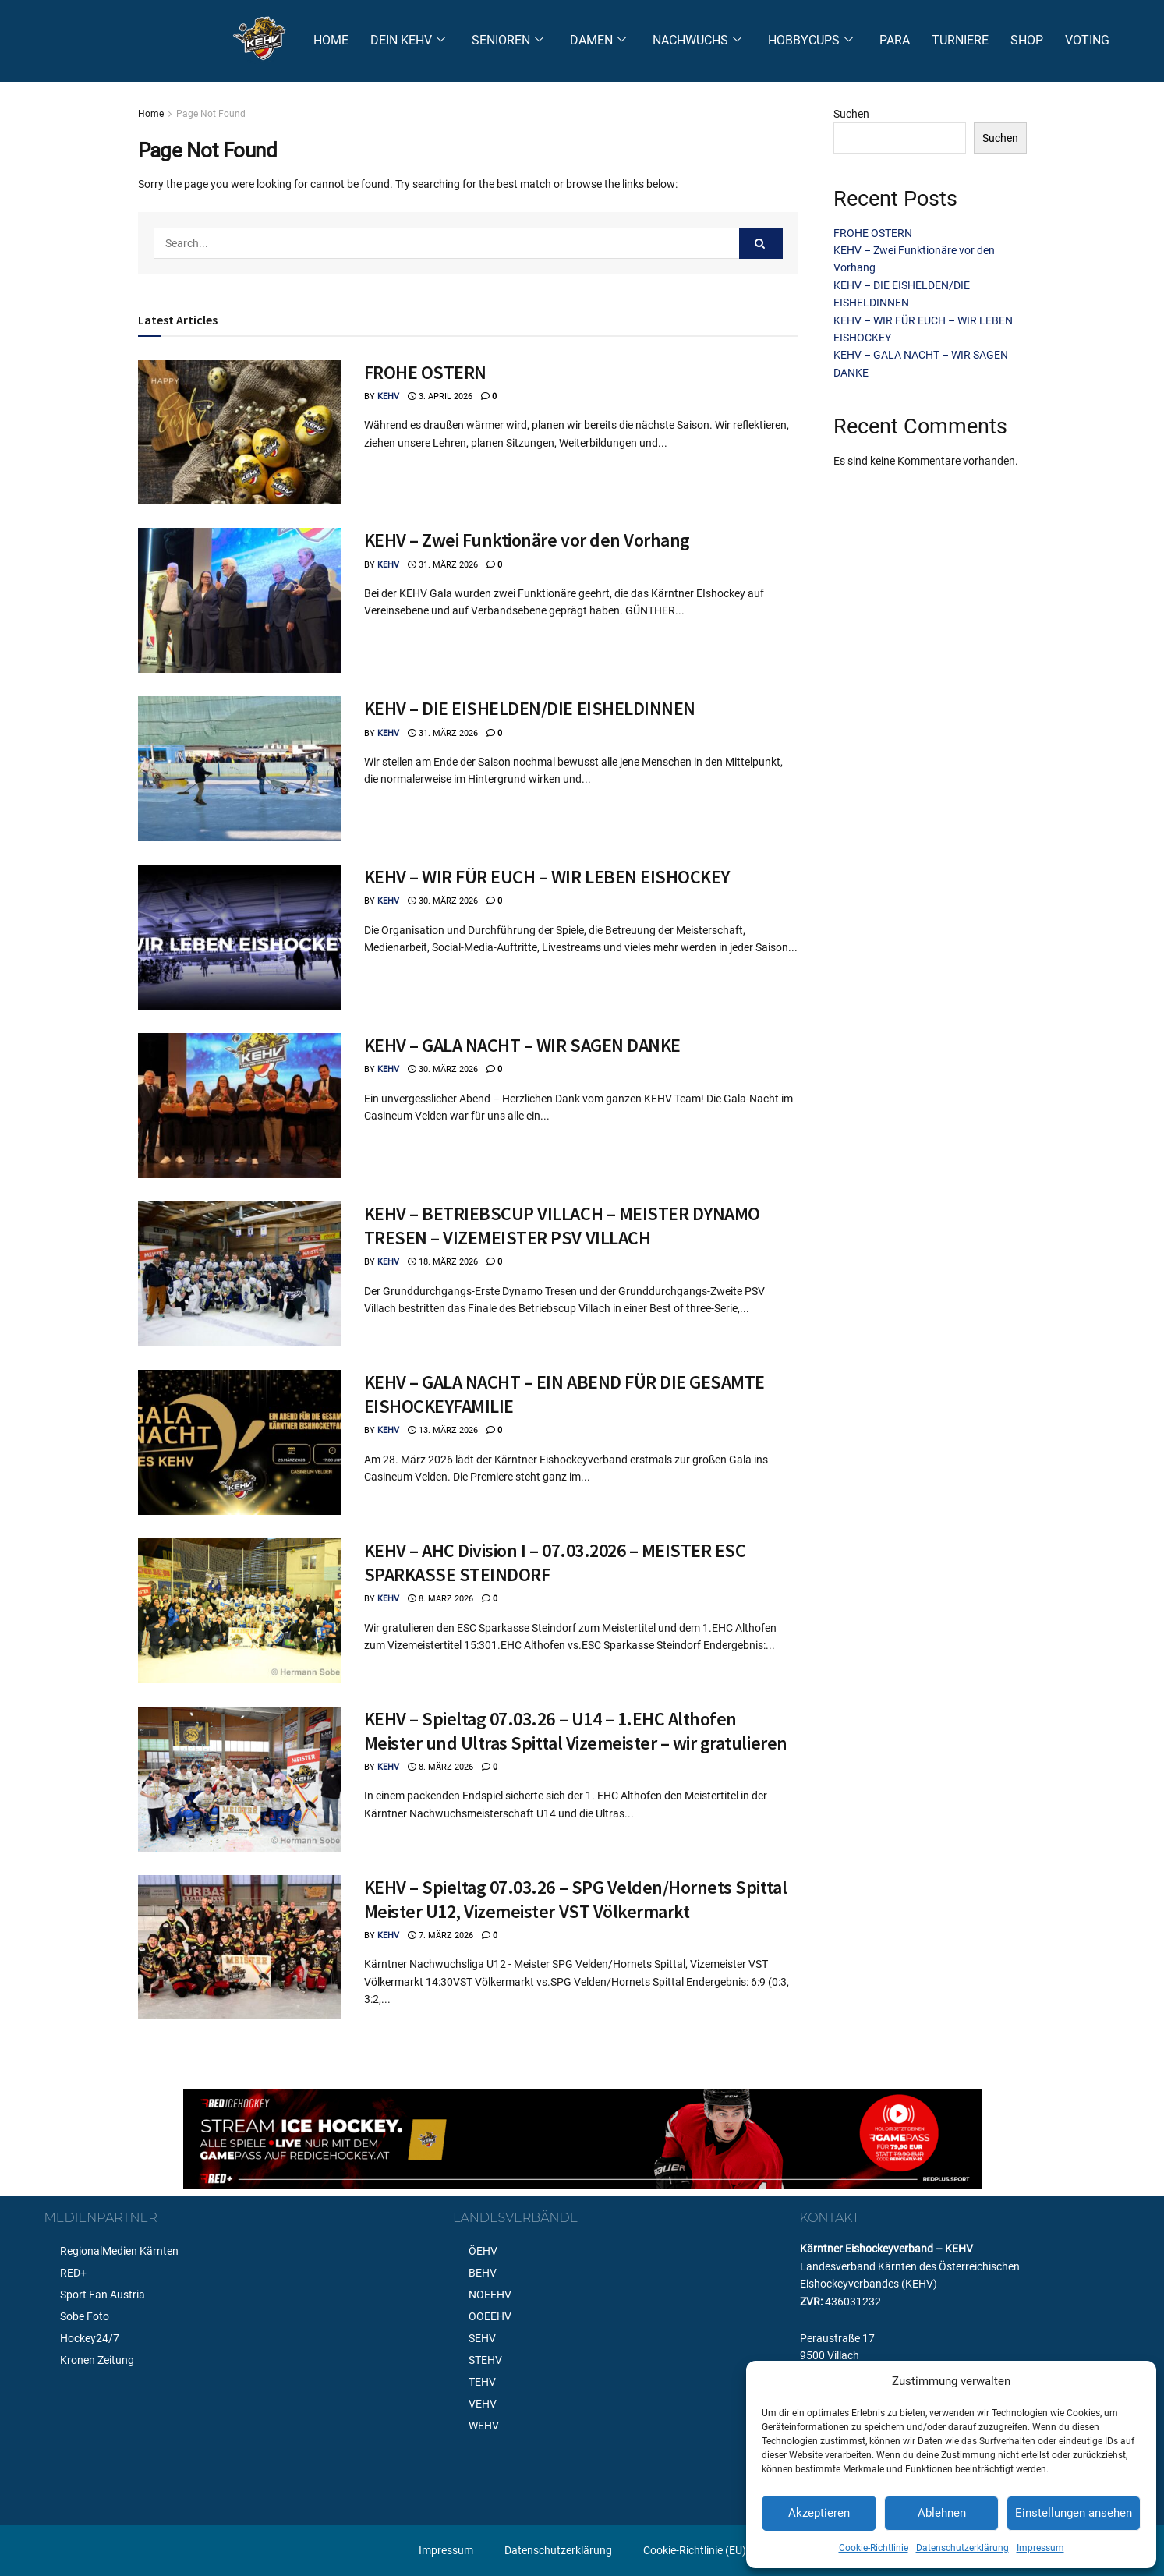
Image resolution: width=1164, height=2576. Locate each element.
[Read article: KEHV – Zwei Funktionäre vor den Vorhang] (239, 600)
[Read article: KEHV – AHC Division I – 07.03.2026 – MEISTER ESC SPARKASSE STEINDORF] (239, 1610)
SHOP (1026, 40)
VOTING (1087, 40)
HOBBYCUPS (810, 40)
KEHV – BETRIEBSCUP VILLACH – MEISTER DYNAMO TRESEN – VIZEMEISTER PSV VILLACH (562, 1225)
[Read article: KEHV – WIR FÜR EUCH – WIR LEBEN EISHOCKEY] (239, 937)
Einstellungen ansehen (1073, 2513)
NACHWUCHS (697, 40)
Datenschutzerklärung (962, 2547)
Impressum (1040, 2547)
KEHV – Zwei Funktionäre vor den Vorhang (527, 540)
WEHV (484, 2425)
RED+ (73, 2272)
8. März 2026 (440, 1599)
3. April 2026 (440, 396)
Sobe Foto (84, 2316)
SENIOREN (507, 40)
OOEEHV (490, 2316)
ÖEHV (483, 2251)
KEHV (388, 396)
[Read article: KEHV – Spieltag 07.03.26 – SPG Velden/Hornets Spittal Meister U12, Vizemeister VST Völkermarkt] (239, 1947)
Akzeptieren (819, 2513)
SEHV (482, 2338)
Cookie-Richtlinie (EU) (694, 2550)
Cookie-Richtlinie (873, 2547)
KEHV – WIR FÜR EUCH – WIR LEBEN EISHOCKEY (547, 877)
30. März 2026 (443, 901)
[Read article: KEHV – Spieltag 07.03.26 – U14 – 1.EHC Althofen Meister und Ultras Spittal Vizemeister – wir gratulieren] (239, 1779)
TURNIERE (960, 40)
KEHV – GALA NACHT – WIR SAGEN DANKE (522, 1045)
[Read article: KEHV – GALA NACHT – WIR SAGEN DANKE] (239, 1105)
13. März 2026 (443, 1430)
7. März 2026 (440, 1935)
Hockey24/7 (89, 2338)
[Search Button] (761, 243)
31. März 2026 (443, 565)
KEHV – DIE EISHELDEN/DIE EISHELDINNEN (529, 708)
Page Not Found (211, 113)
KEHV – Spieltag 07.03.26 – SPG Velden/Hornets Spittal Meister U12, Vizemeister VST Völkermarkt (575, 1899)
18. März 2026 (443, 1262)
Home (151, 113)
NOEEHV (490, 2294)
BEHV (483, 2272)
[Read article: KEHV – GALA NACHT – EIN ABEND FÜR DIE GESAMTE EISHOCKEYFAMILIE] (239, 1442)
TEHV (482, 2382)
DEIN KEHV (407, 40)
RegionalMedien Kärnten (119, 2251)
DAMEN (598, 40)
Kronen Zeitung (97, 2360)
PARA (894, 40)
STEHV (485, 2360)
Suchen (851, 114)
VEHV (483, 2403)
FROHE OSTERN (425, 372)
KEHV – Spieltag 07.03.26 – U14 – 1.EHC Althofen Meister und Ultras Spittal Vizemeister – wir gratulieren (575, 1731)
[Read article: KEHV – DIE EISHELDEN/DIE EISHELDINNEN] (239, 768)
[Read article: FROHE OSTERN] (239, 432)
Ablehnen (942, 2513)
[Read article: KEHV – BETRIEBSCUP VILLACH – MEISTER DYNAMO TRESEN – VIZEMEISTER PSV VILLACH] (239, 1273)
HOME (330, 40)
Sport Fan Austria (102, 2294)
